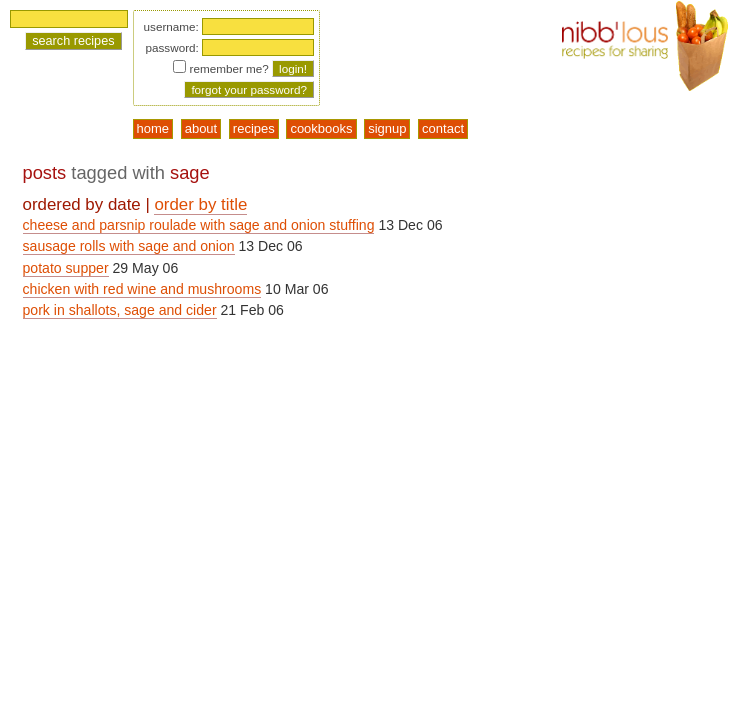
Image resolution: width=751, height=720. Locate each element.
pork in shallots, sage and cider (120, 310)
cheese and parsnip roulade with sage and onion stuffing (199, 225)
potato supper (66, 268)
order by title (200, 204)
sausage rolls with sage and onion (129, 246)
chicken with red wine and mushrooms (142, 289)
